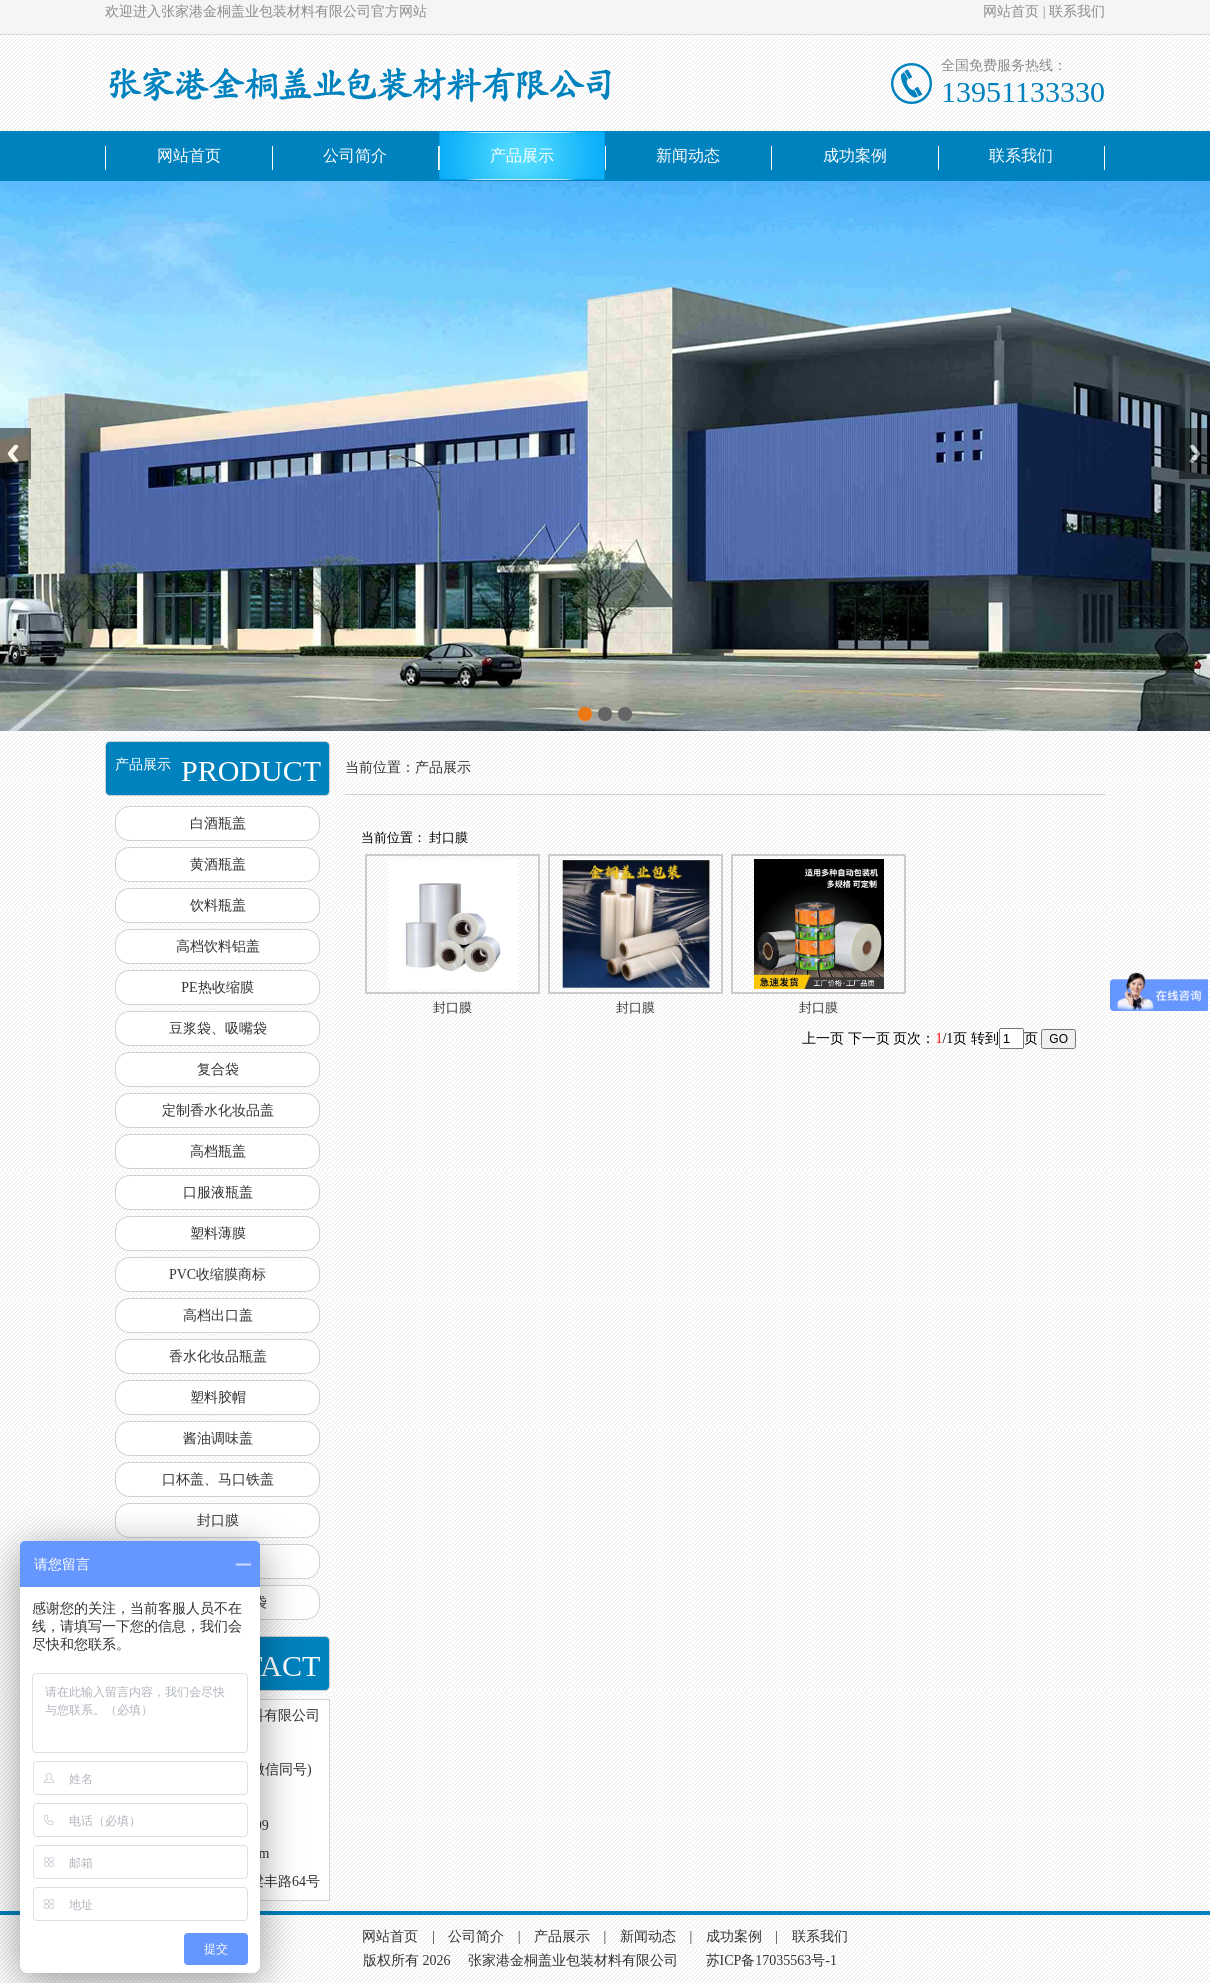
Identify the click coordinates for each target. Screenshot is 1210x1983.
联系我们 (1077, 11)
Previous (15, 453)
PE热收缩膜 (217, 987)
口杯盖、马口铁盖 (218, 1479)
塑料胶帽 (218, 1397)
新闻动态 (688, 155)
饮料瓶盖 (218, 905)
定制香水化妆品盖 (218, 1110)
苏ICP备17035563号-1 (771, 1960)
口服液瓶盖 (218, 1192)
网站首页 (1011, 11)
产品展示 (522, 155)
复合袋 (218, 1069)
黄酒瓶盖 (218, 864)
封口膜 (218, 1520)
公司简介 (355, 155)
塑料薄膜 (218, 1233)
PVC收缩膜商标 (217, 1274)
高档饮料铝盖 (218, 946)
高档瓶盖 (218, 1151)
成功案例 (855, 155)
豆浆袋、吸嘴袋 (218, 1028)
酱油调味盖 (218, 1438)
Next (1194, 453)
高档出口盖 (218, 1315)
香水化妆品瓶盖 (218, 1356)
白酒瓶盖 (218, 823)
